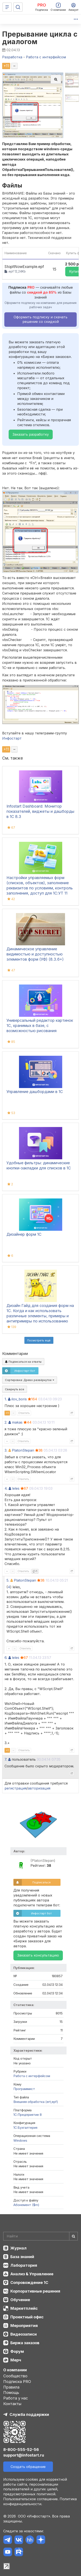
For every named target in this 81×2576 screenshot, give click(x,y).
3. (6, 1450)
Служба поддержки (29, 2414)
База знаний (22, 2256)
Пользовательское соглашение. (31, 2499)
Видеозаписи (23, 2334)
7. (6, 1759)
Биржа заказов (24, 2343)
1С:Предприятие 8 (27, 2115)
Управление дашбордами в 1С (34, 1091)
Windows (20, 2140)
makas (17, 1422)
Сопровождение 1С (29, 2282)
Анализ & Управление (31, 2274)
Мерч (15, 2360)
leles (15, 1488)
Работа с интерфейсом (31, 2076)
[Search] (40, 2236)
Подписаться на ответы (23, 1361)
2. (6, 1422)
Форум (17, 2351)
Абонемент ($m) (26, 2205)
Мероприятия (24, 2325)
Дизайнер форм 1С (23, 1234)
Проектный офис (27, 2317)
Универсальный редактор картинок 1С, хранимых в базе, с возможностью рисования (39, 1025)
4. (6, 1488)
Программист (24, 2089)
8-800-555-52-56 (21, 2449)
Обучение (20, 2299)
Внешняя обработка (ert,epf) (35, 2102)
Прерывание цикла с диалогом (40, 38)
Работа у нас (15, 2398)
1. (6, 1399)
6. (6, 1657)
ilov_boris (19, 1399)
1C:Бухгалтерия (25, 2128)
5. (7, 1580)
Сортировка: (29, 1380)
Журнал (18, 2248)
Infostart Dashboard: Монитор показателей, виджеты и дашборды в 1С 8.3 (40, 811)
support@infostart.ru (23, 2455)
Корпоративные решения (35, 2291)
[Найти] (73, 2236)
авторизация (39, 1788)
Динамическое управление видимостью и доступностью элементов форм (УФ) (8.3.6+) (35, 954)
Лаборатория (23, 2265)
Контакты (12, 2403)
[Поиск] (17, 7)
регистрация (16, 1788)
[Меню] (7, 7)
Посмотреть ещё (39, 1340)
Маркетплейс (24, 2308)
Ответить (24, 1413)
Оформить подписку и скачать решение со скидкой (40, 319)
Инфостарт (12, 738)
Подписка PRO (17, 2381)
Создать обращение (28, 2467)
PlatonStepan (23, 1450)
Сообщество (15, 2376)
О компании (15, 2370)
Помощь (11, 2392)
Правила (11, 2387)
